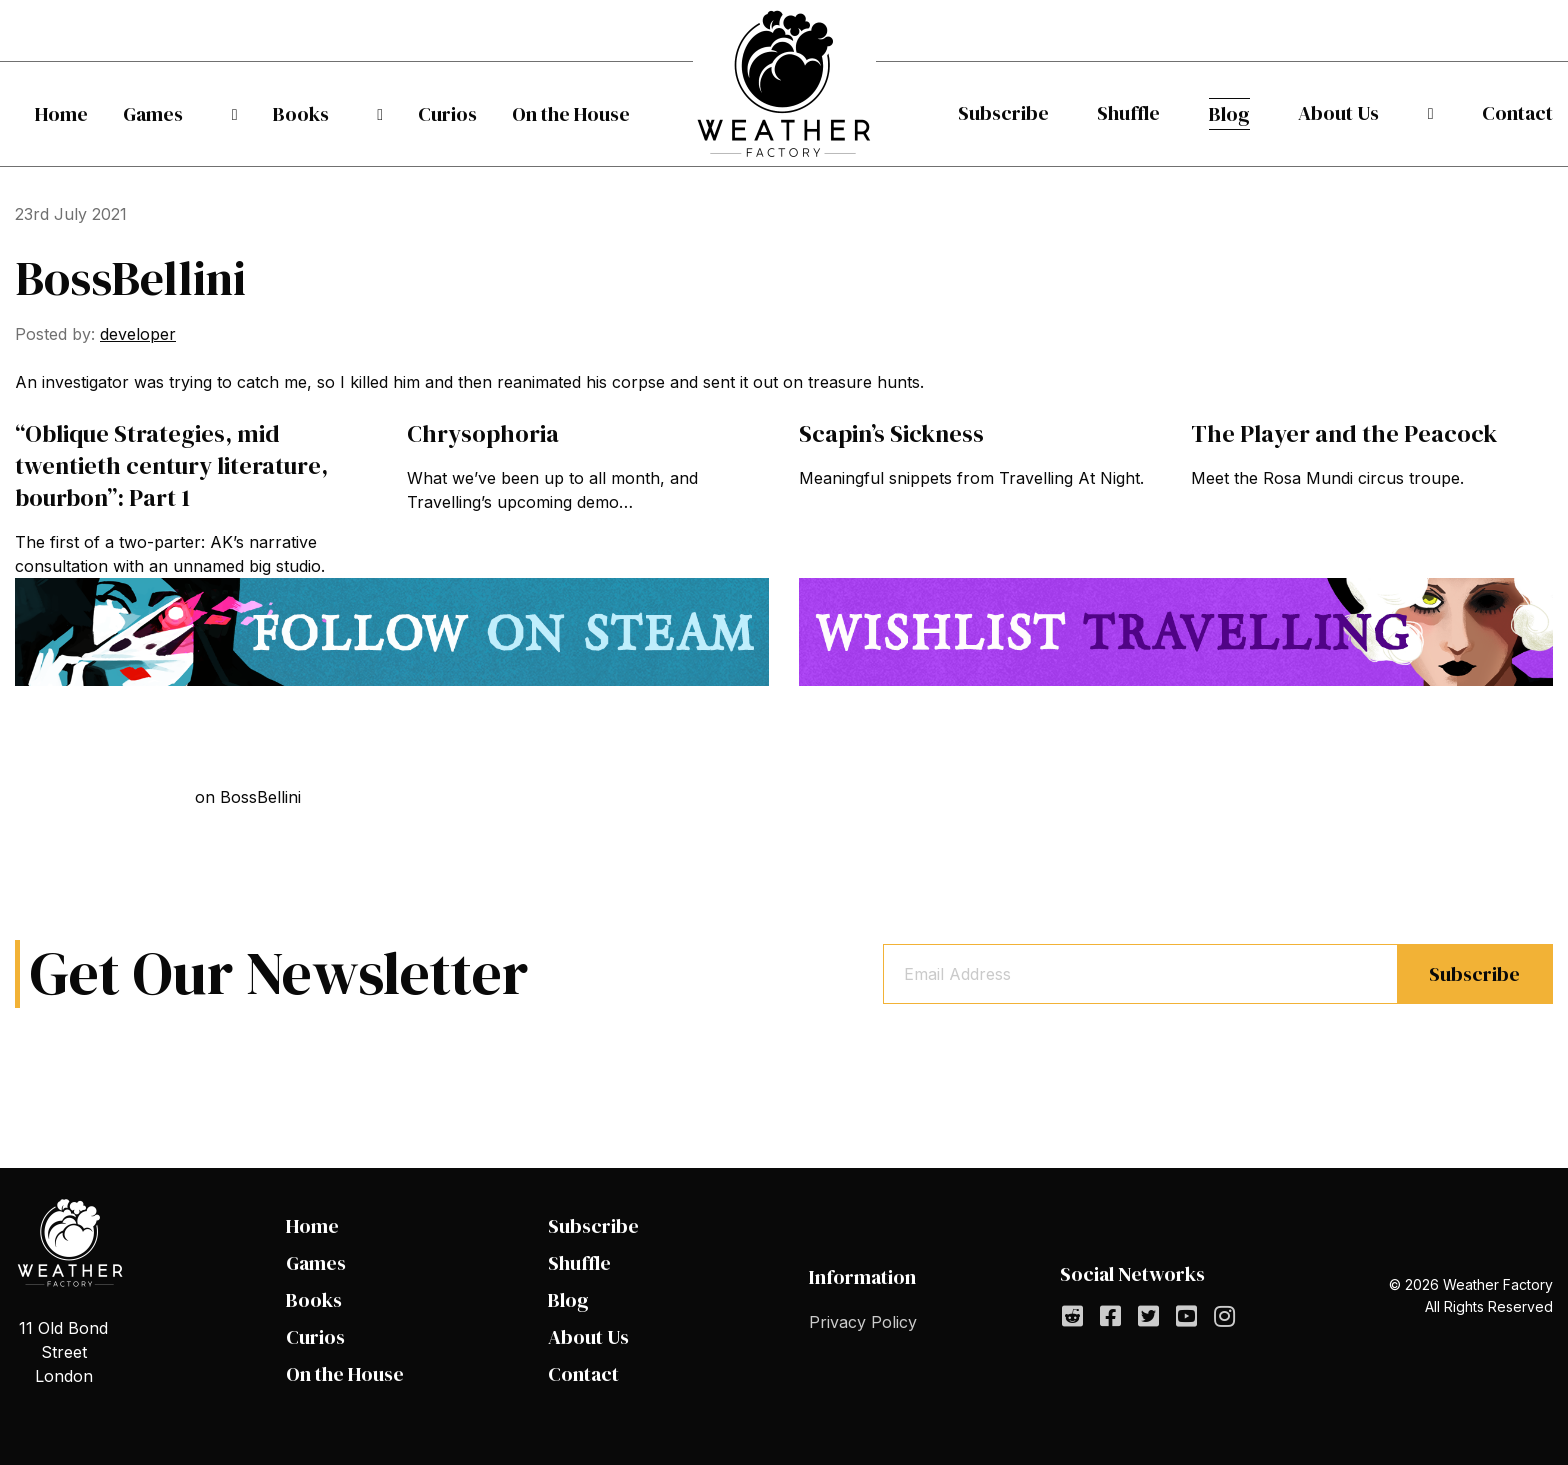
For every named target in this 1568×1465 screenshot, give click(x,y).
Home (61, 114)
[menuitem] (61, 114)
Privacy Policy (863, 1322)
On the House (571, 114)
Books (301, 114)
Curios (430, 114)
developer (138, 334)
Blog (1246, 114)
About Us (1364, 113)
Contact (1517, 113)
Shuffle (1137, 113)
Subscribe (1003, 113)
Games (170, 114)
